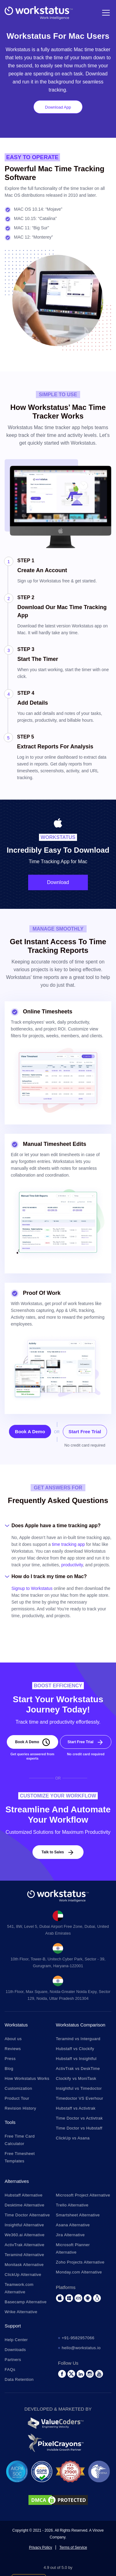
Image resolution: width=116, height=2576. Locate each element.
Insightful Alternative (24, 2225)
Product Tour (17, 2098)
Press (10, 2058)
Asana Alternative (73, 2225)
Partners (13, 2359)
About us (13, 2038)
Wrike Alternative (21, 2311)
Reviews (13, 2048)
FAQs (10, 2369)
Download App (58, 107)
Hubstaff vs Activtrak (76, 2108)
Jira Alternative (70, 2235)
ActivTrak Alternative (25, 2244)
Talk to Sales (52, 1852)
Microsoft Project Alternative (83, 2195)
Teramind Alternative (24, 2254)
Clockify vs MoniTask (76, 2078)
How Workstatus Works (27, 2078)
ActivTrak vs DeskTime (78, 2068)
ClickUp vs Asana (73, 2138)
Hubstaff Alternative (24, 2195)
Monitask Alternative (24, 2264)
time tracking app (68, 1544)
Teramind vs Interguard (78, 2038)
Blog (9, 2068)
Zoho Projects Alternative (80, 2262)
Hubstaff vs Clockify (75, 2048)
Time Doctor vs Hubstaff (79, 2128)
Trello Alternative (72, 2205)
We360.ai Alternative (25, 2235)
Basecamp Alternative (26, 2302)
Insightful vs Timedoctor (79, 2088)
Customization (18, 2088)
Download (58, 882)
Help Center (16, 2339)
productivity (72, 1564)
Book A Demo (30, 1431)
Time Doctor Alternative (27, 2215)
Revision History (20, 2108)
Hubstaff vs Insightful (76, 2058)
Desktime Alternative (25, 2205)
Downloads (15, 2349)
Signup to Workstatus (32, 1588)
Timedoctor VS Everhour (79, 2098)
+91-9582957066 (78, 2338)
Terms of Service (73, 2547)
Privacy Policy (40, 2547)
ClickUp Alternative (23, 2274)
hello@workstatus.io (81, 2347)
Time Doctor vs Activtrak (79, 2118)
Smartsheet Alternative (78, 2215)
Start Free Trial (85, 1431)
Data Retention (19, 2379)
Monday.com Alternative (79, 2272)
